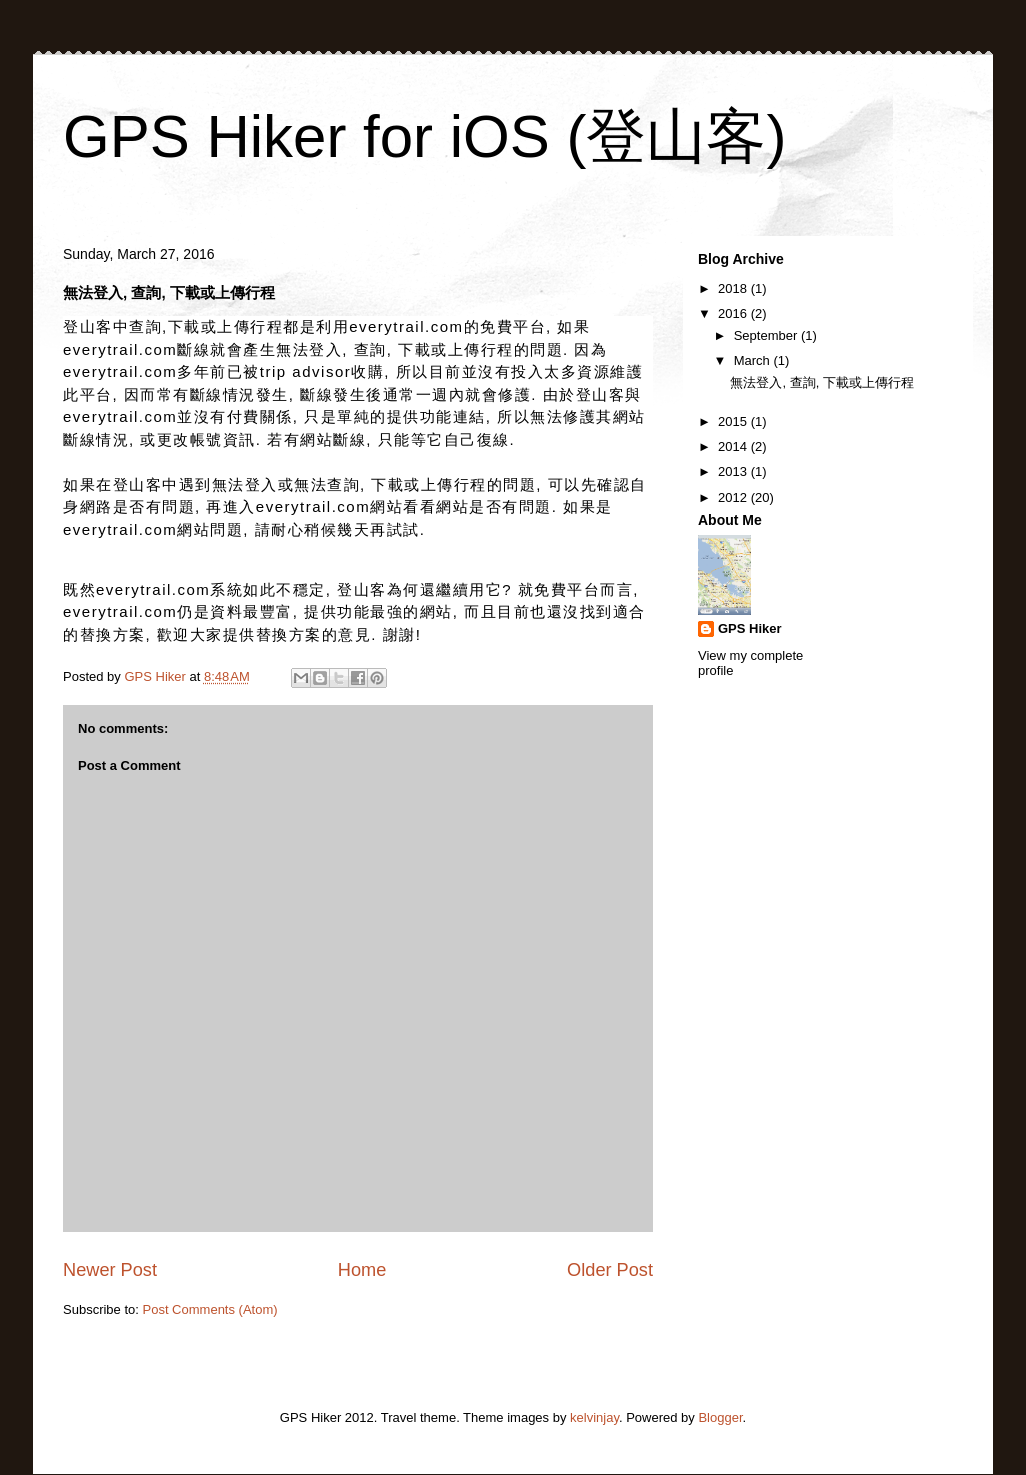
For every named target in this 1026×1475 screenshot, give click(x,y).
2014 (734, 446)
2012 (734, 497)
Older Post (610, 1270)
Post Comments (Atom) (210, 1309)
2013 (734, 471)
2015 (734, 421)
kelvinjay (594, 1417)
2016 (734, 313)
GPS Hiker (750, 628)
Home (362, 1270)
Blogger (720, 1417)
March (754, 360)
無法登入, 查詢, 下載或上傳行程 (821, 382)
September (767, 335)
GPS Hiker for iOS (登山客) (424, 136)
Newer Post (110, 1270)
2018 (734, 288)
